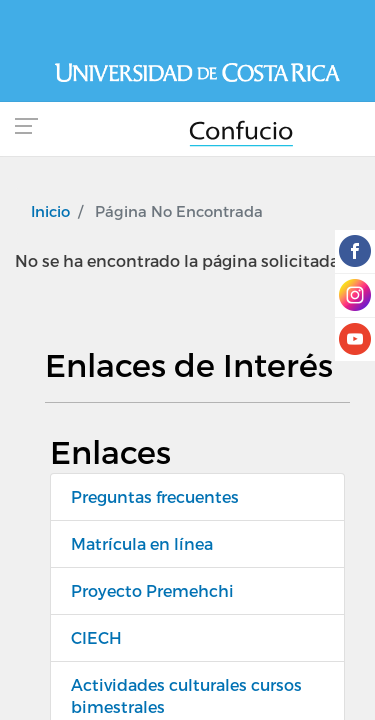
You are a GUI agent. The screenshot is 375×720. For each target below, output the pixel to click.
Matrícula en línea (142, 543)
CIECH (96, 637)
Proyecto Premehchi (152, 590)
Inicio (50, 211)
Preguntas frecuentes (155, 496)
